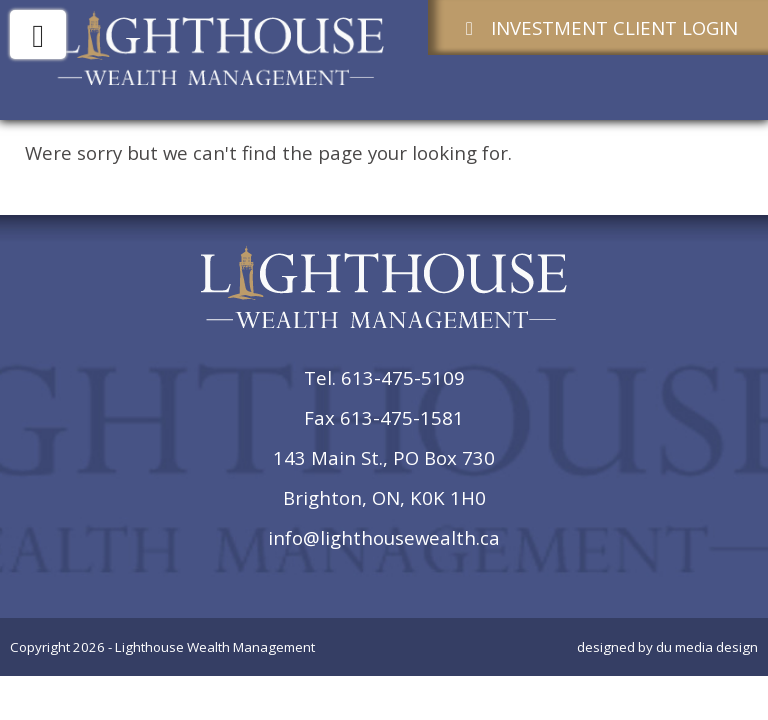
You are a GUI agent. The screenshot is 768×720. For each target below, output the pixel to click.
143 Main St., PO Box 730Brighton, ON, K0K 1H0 (384, 477)
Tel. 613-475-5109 (384, 377)
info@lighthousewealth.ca (384, 537)
